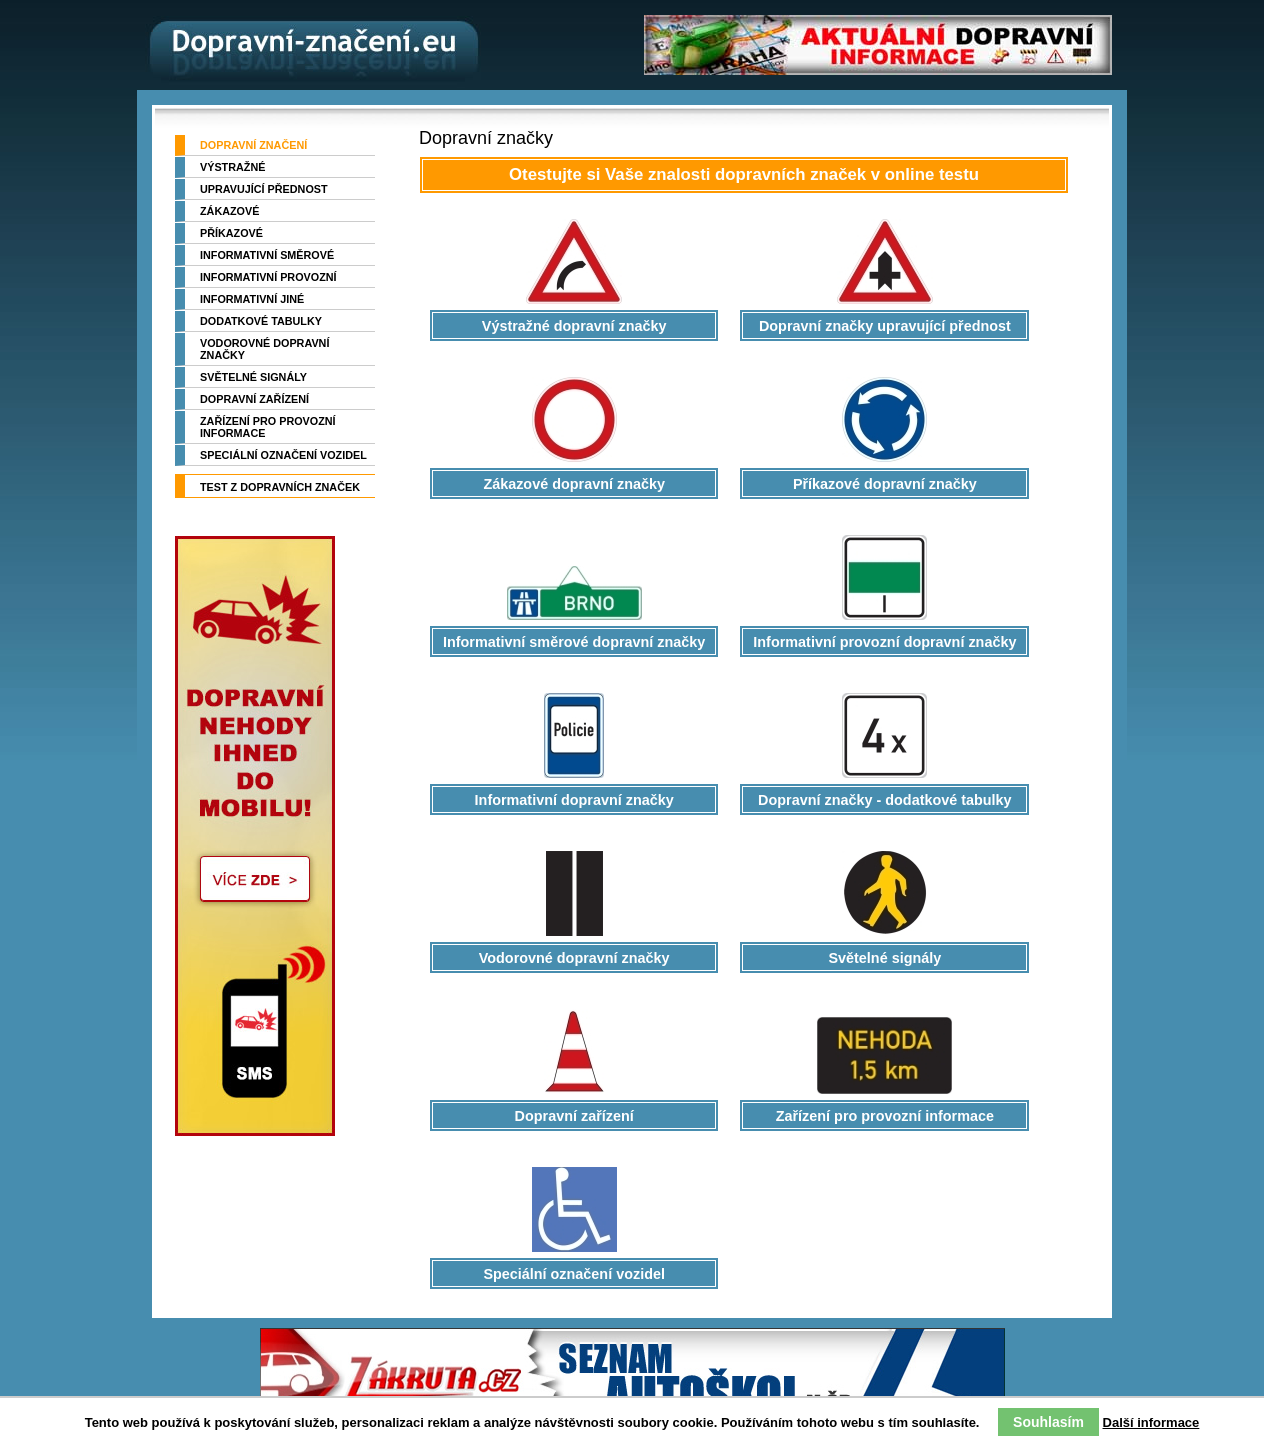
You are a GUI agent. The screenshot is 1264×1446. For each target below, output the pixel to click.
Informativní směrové (267, 255)
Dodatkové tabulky (261, 321)
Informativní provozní (268, 277)
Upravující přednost (264, 189)
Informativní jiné (252, 299)
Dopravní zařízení (254, 399)
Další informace (1151, 1422)
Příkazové (231, 233)
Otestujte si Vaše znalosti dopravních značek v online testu (744, 174)
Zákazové (229, 211)
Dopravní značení (253, 145)
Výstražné (232, 167)
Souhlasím (1048, 1422)
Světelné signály (253, 377)
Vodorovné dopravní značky (264, 349)
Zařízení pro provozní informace (268, 427)
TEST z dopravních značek (280, 487)
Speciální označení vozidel (283, 455)
